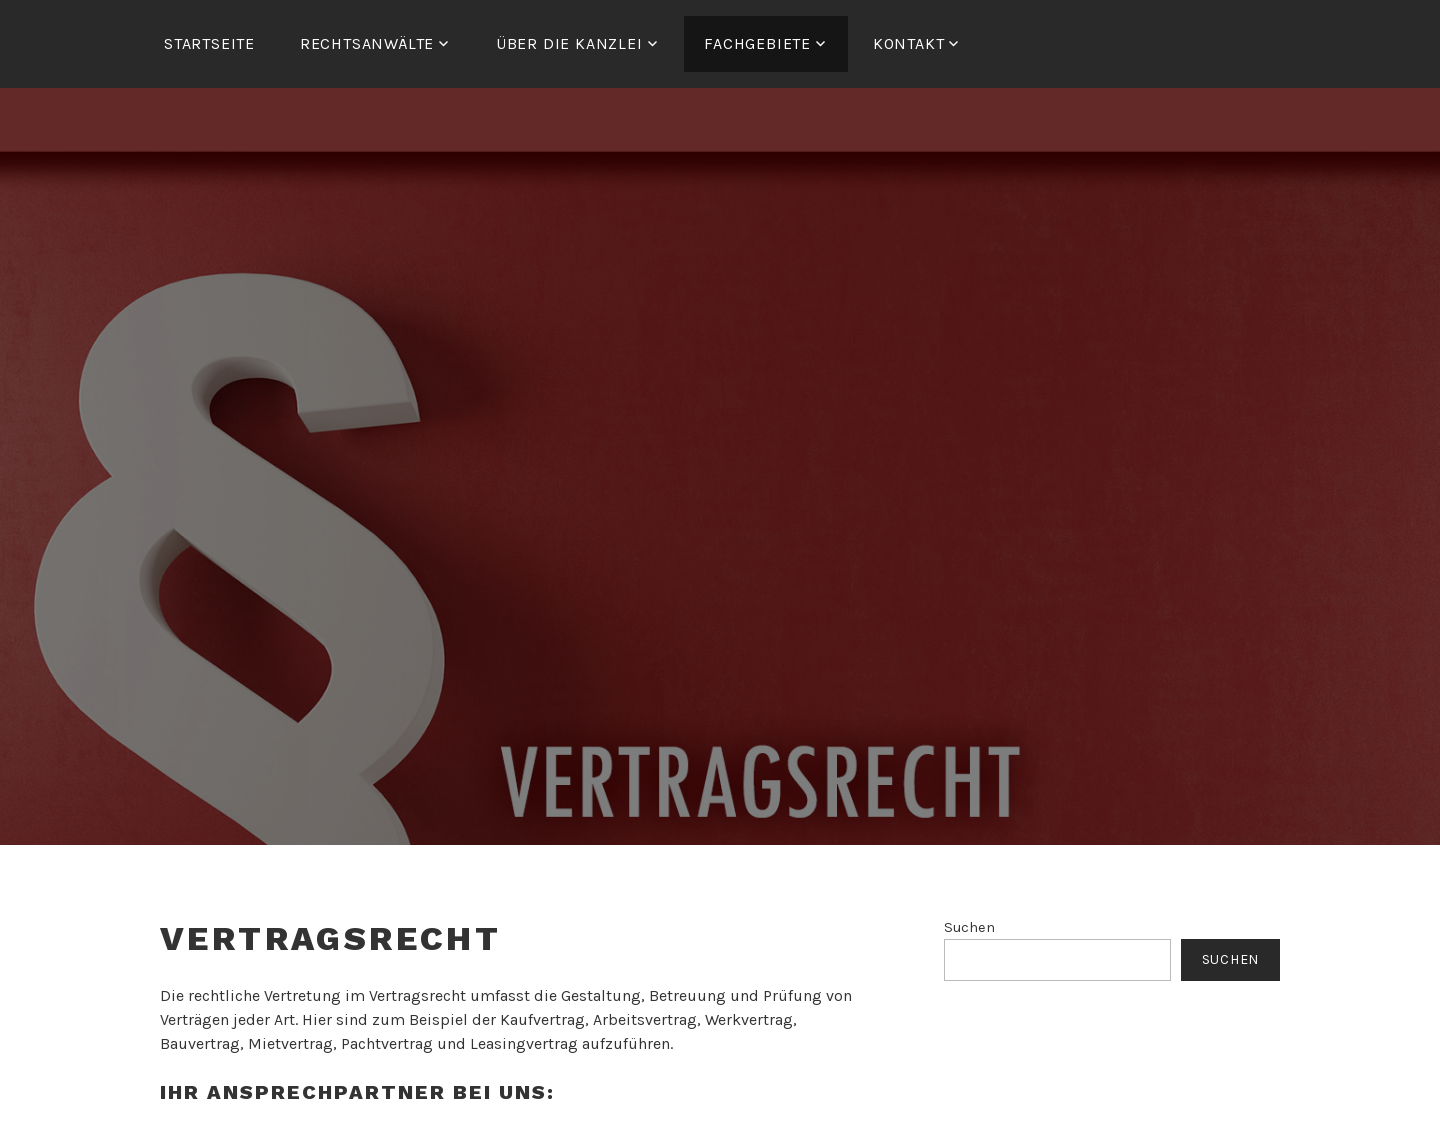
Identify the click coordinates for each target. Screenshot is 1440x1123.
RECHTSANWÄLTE (367, 43)
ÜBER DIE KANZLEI (569, 43)
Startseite (209, 43)
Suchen (969, 927)
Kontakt (909, 43)
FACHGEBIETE (757, 43)
